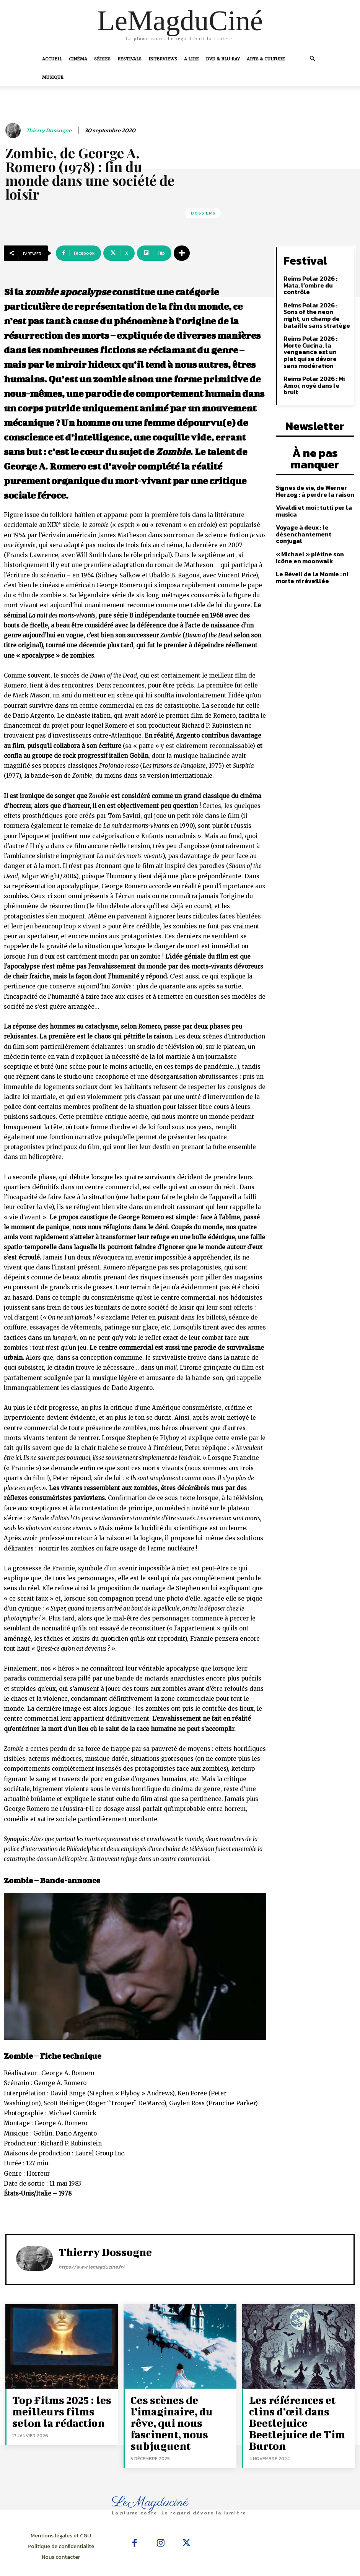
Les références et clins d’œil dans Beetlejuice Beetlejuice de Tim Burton (299, 2407)
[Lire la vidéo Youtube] (135, 1966)
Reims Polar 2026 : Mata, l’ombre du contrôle (315, 279)
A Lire (191, 59)
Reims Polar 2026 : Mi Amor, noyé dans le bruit (315, 359)
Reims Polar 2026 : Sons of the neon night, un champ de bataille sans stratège (314, 304)
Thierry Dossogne (49, 130)
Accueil (52, 59)
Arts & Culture (266, 59)
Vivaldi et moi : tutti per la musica (311, 472)
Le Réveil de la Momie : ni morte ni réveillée (309, 530)
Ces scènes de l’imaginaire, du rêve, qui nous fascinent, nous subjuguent (179, 2411)
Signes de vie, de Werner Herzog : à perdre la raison (311, 454)
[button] (312, 58)
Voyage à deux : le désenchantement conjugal (313, 492)
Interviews (162, 59)
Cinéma (78, 59)
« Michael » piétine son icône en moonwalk (315, 511)
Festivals (129, 59)
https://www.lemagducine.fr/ (92, 2266)
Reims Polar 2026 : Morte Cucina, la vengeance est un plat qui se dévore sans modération (316, 334)
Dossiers (203, 213)
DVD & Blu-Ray (223, 59)
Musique (53, 77)
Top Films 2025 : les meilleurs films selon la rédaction (59, 2407)
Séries (102, 59)
